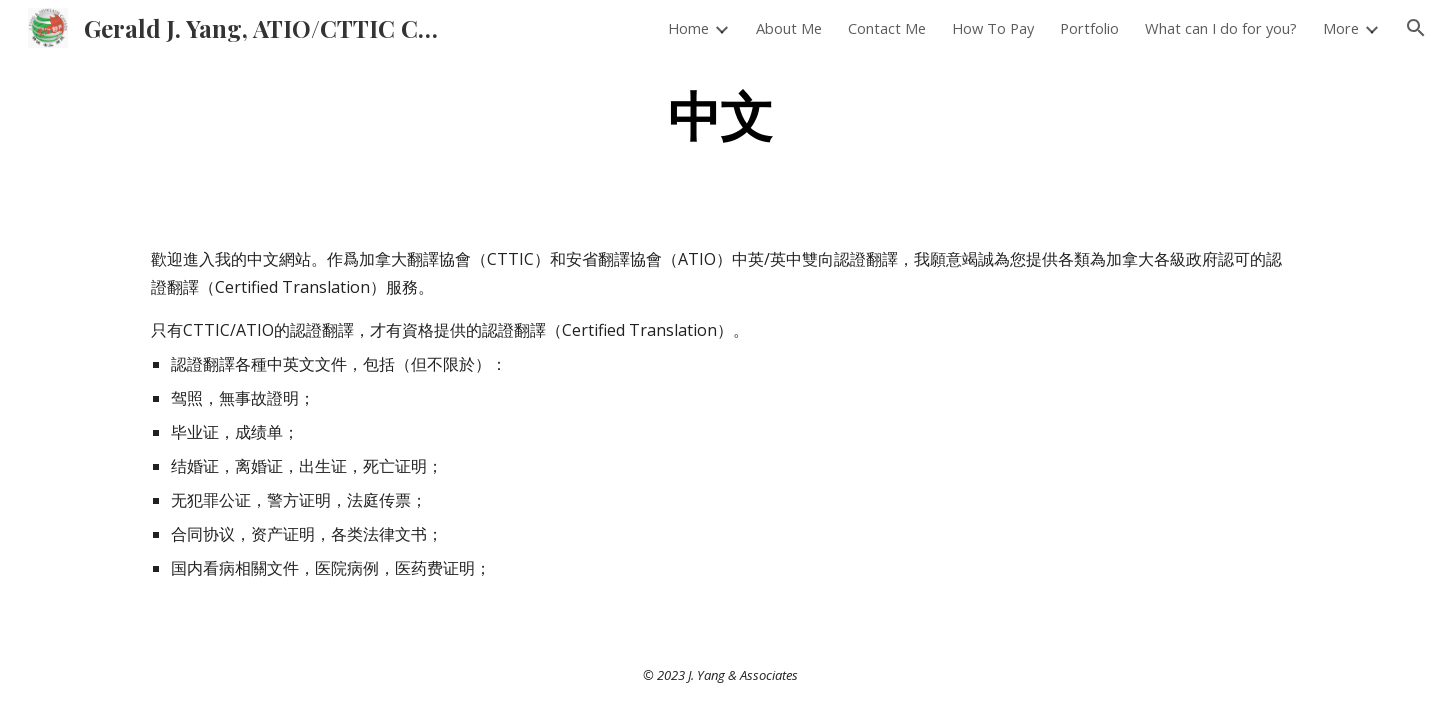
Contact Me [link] (887, 28)
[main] (720, 113)
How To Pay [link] (993, 28)
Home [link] (688, 28)
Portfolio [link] (1089, 28)
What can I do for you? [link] (1221, 28)
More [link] (1341, 28)
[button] (1416, 28)
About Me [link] (789, 28)
